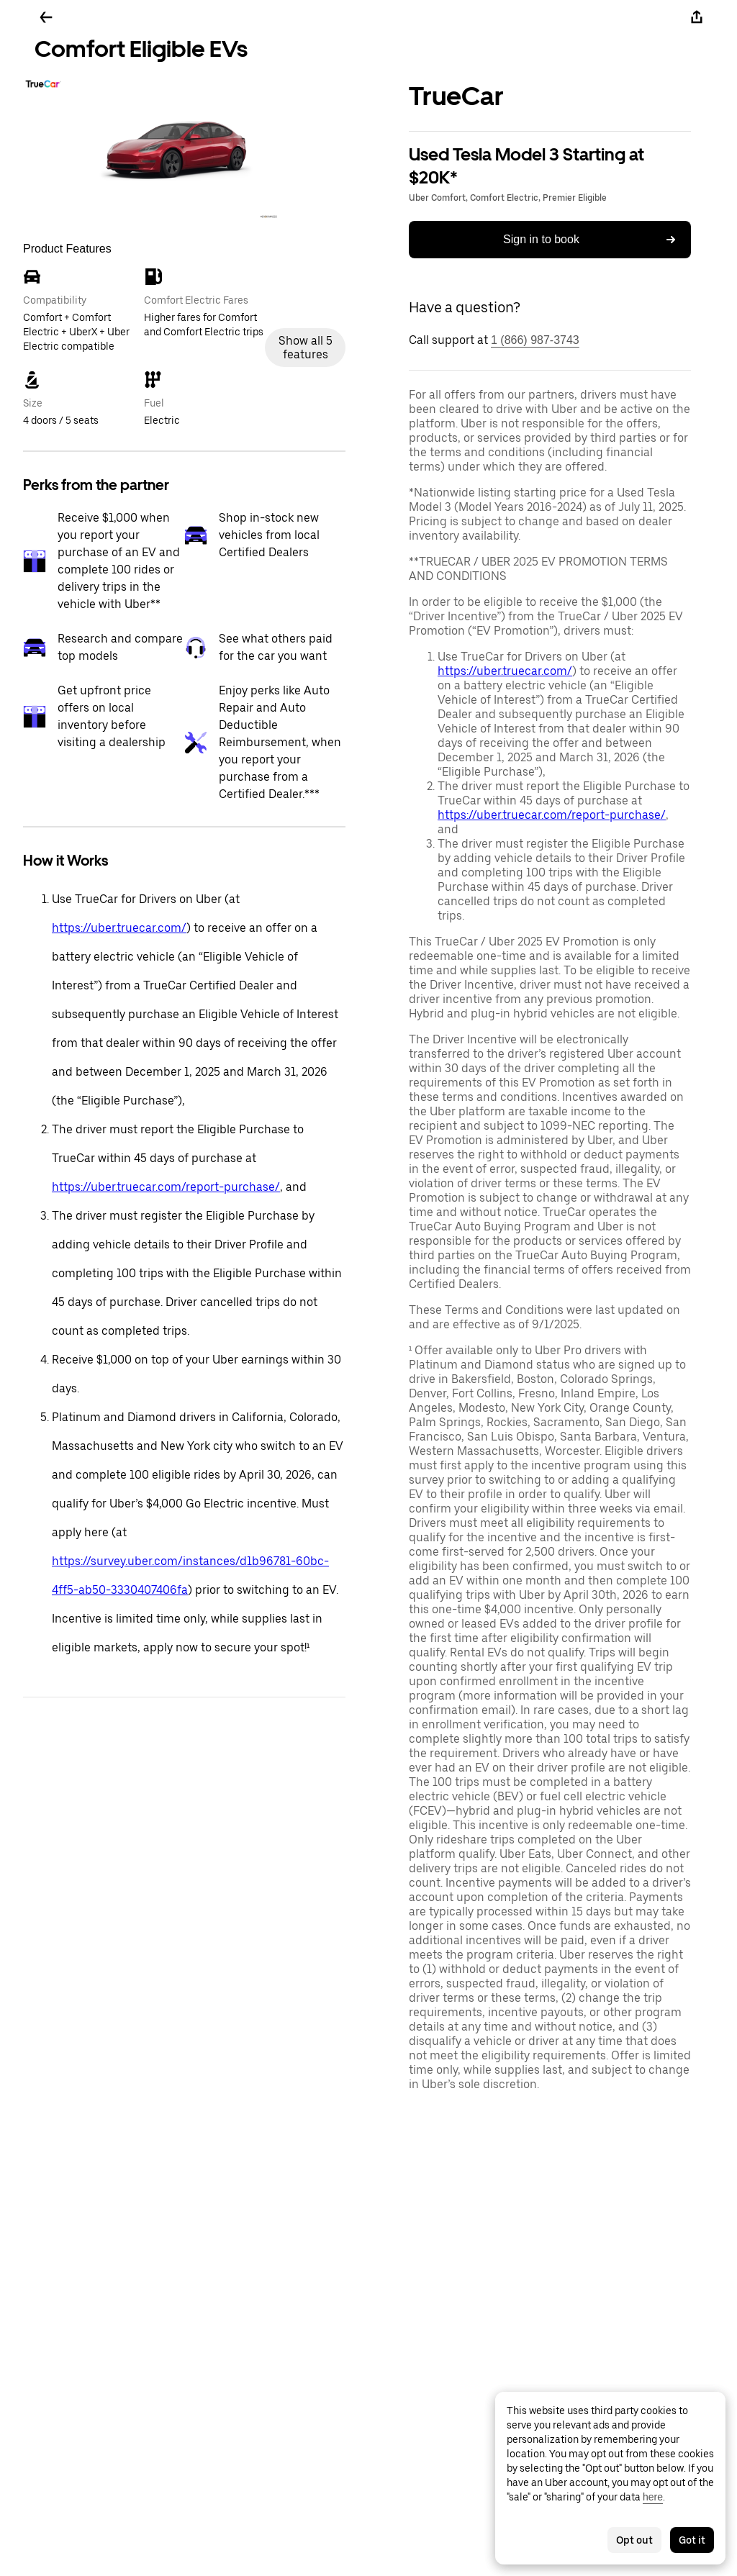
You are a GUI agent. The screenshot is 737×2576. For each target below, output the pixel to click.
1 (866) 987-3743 (535, 340)
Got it (692, 2540)
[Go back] (46, 17)
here (653, 2497)
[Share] (696, 17)
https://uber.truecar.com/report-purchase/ (166, 1187)
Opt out (634, 2540)
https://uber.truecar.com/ (119, 928)
